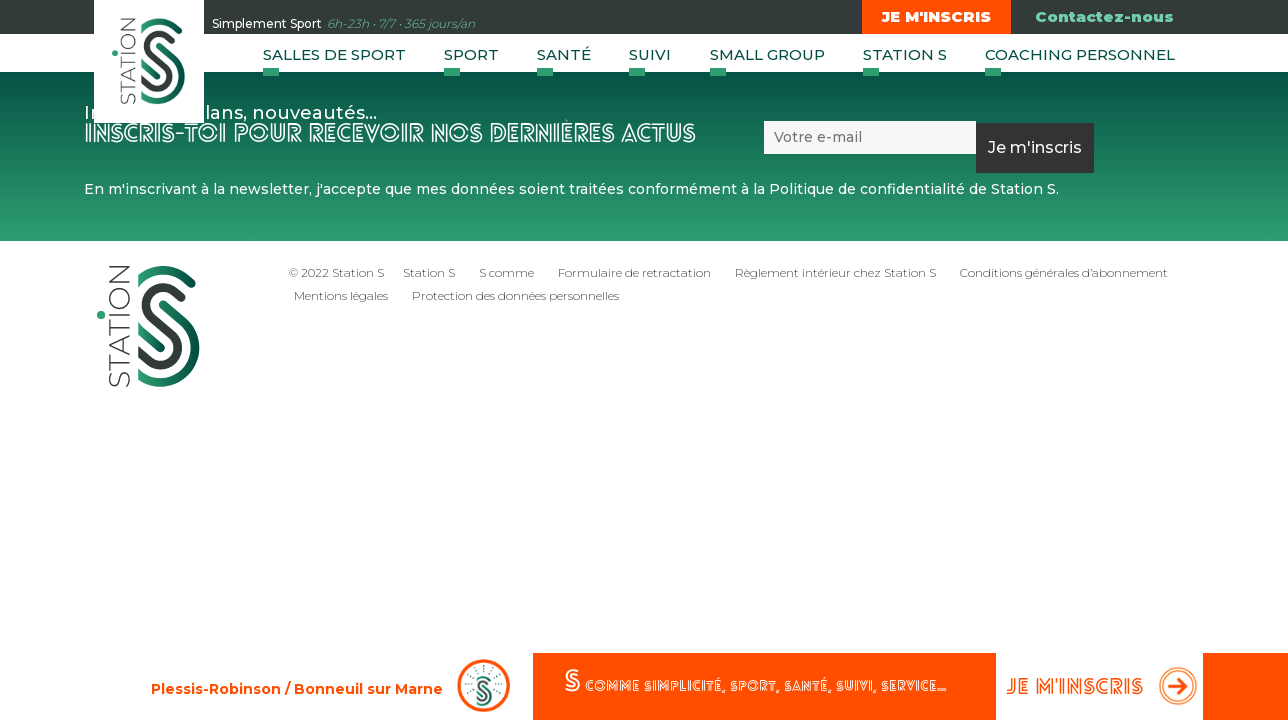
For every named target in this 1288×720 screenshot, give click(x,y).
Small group (767, 54)
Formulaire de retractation (634, 272)
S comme (506, 272)
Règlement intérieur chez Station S (835, 272)
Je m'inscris (936, 16)
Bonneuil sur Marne (368, 689)
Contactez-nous (1104, 16)
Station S (905, 54)
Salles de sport (334, 54)
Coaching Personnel (1080, 54)
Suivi (650, 54)
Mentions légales (341, 295)
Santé (564, 54)
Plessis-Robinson (216, 689)
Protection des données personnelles (515, 295)
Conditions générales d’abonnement (1064, 272)
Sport (471, 54)
